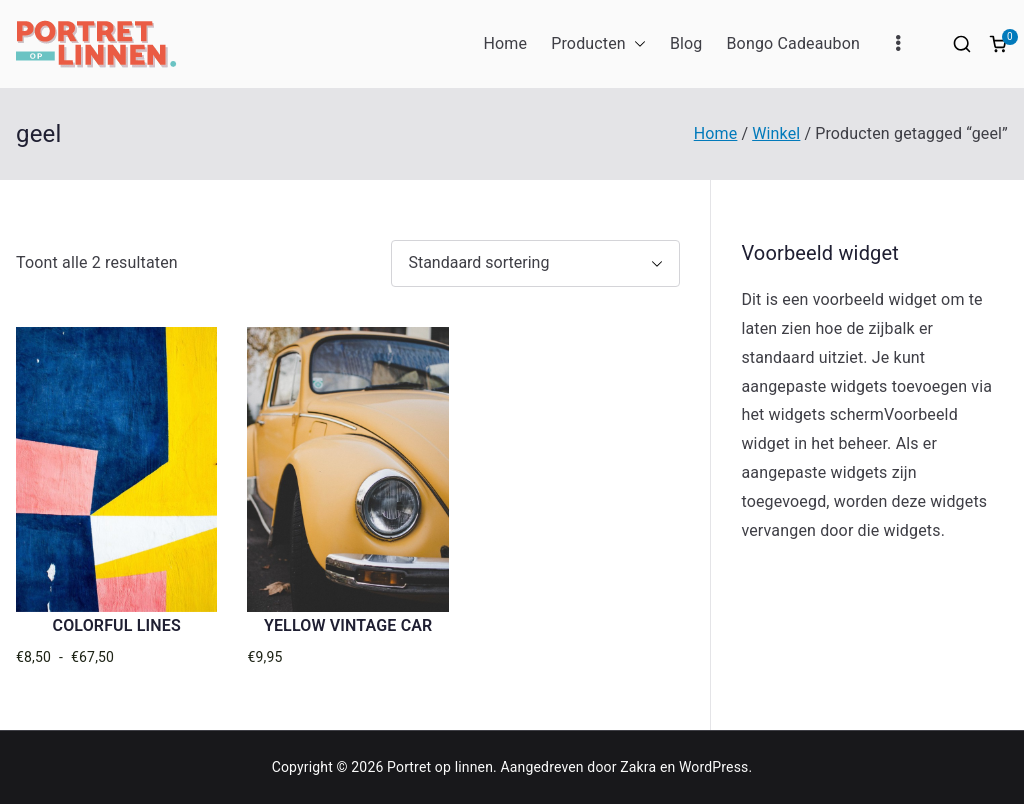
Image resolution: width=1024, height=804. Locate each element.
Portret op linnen (440, 767)
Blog (686, 43)
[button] (636, 44)
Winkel (776, 133)
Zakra (638, 767)
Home (505, 43)
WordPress (713, 767)
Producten (598, 44)
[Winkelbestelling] (535, 263)
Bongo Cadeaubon (793, 43)
